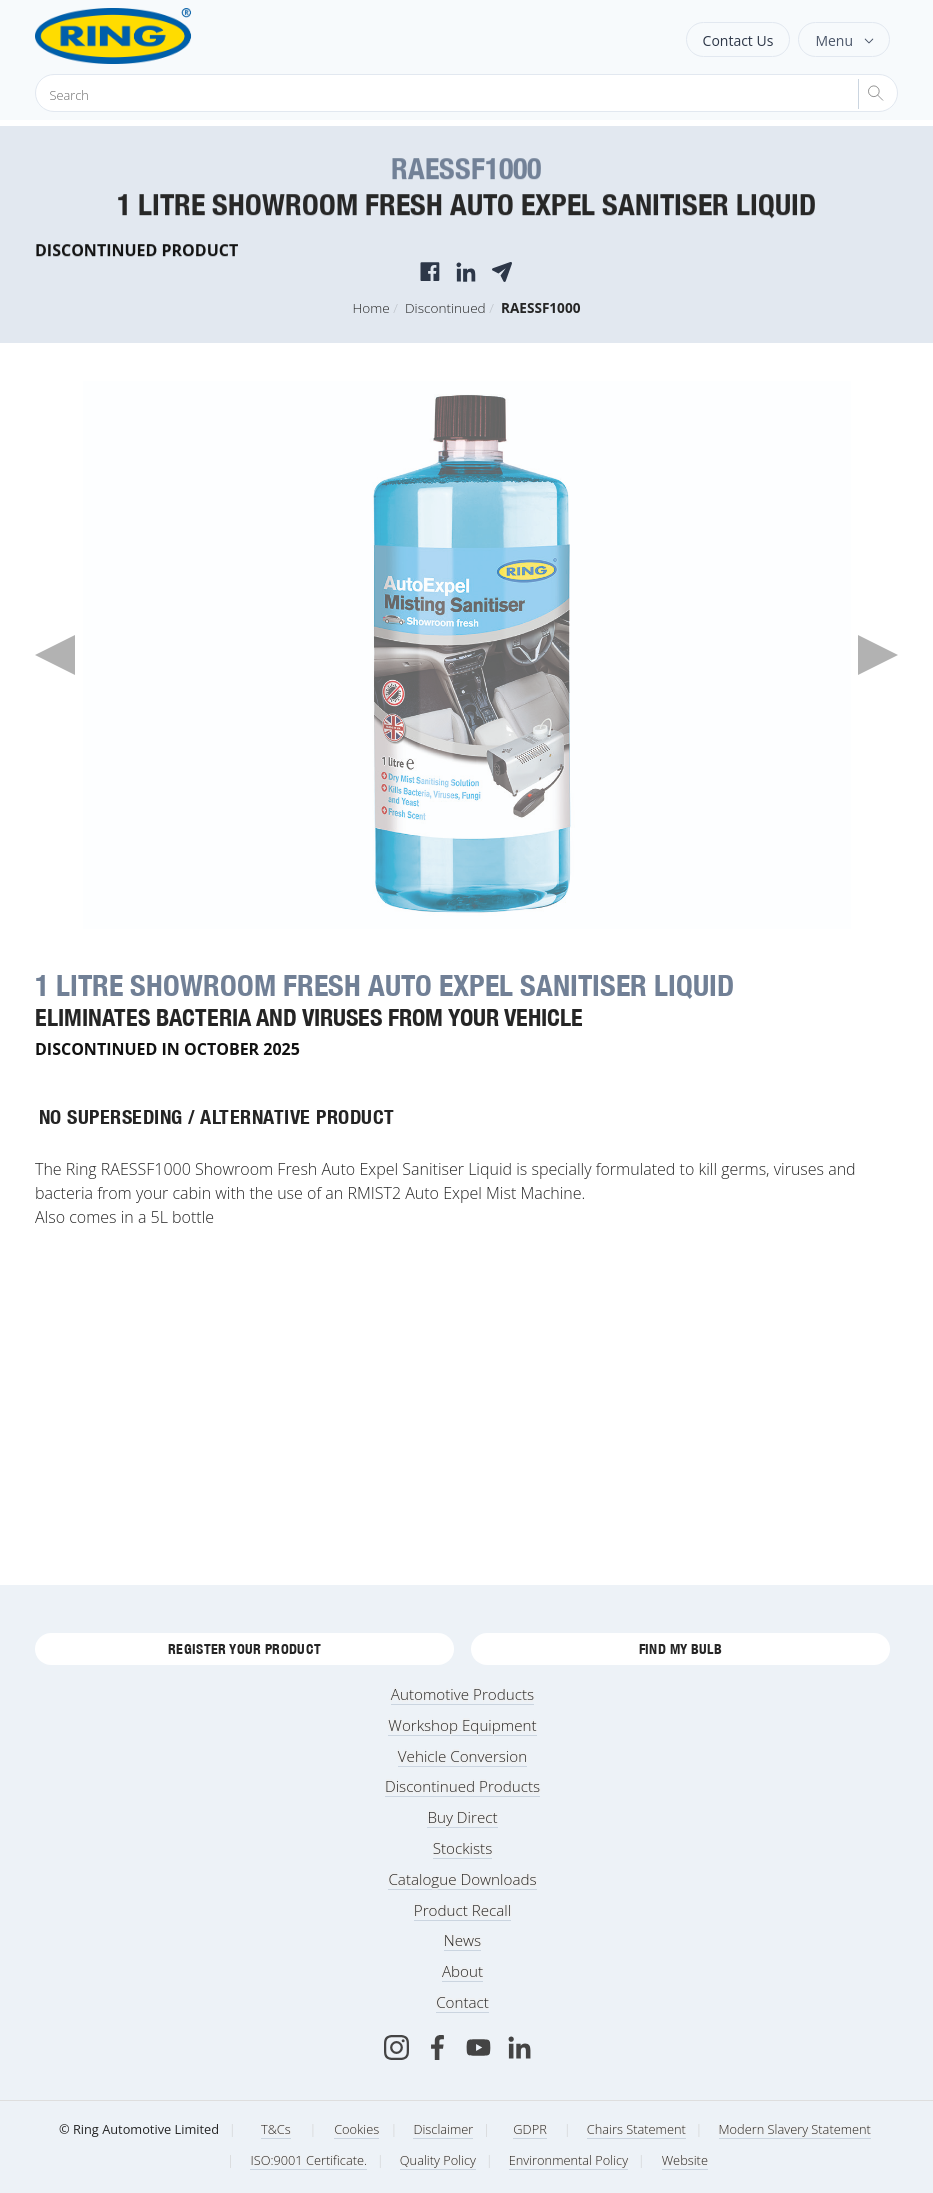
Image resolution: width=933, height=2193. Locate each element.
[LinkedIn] (519, 2047)
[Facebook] (437, 2047)
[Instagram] (396, 2047)
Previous (55, 655)
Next (878, 655)
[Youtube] (478, 2047)
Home (371, 307)
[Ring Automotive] (162, 36)
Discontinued (445, 307)
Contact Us (738, 40)
